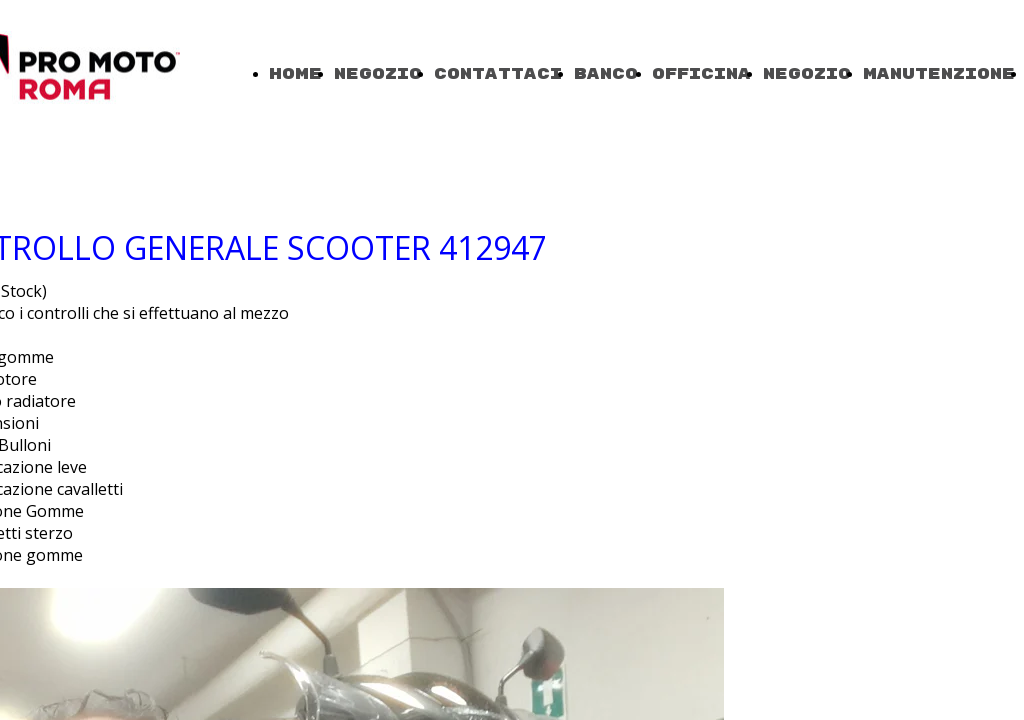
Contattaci (498, 74)
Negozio (378, 74)
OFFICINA (701, 74)
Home (295, 74)
